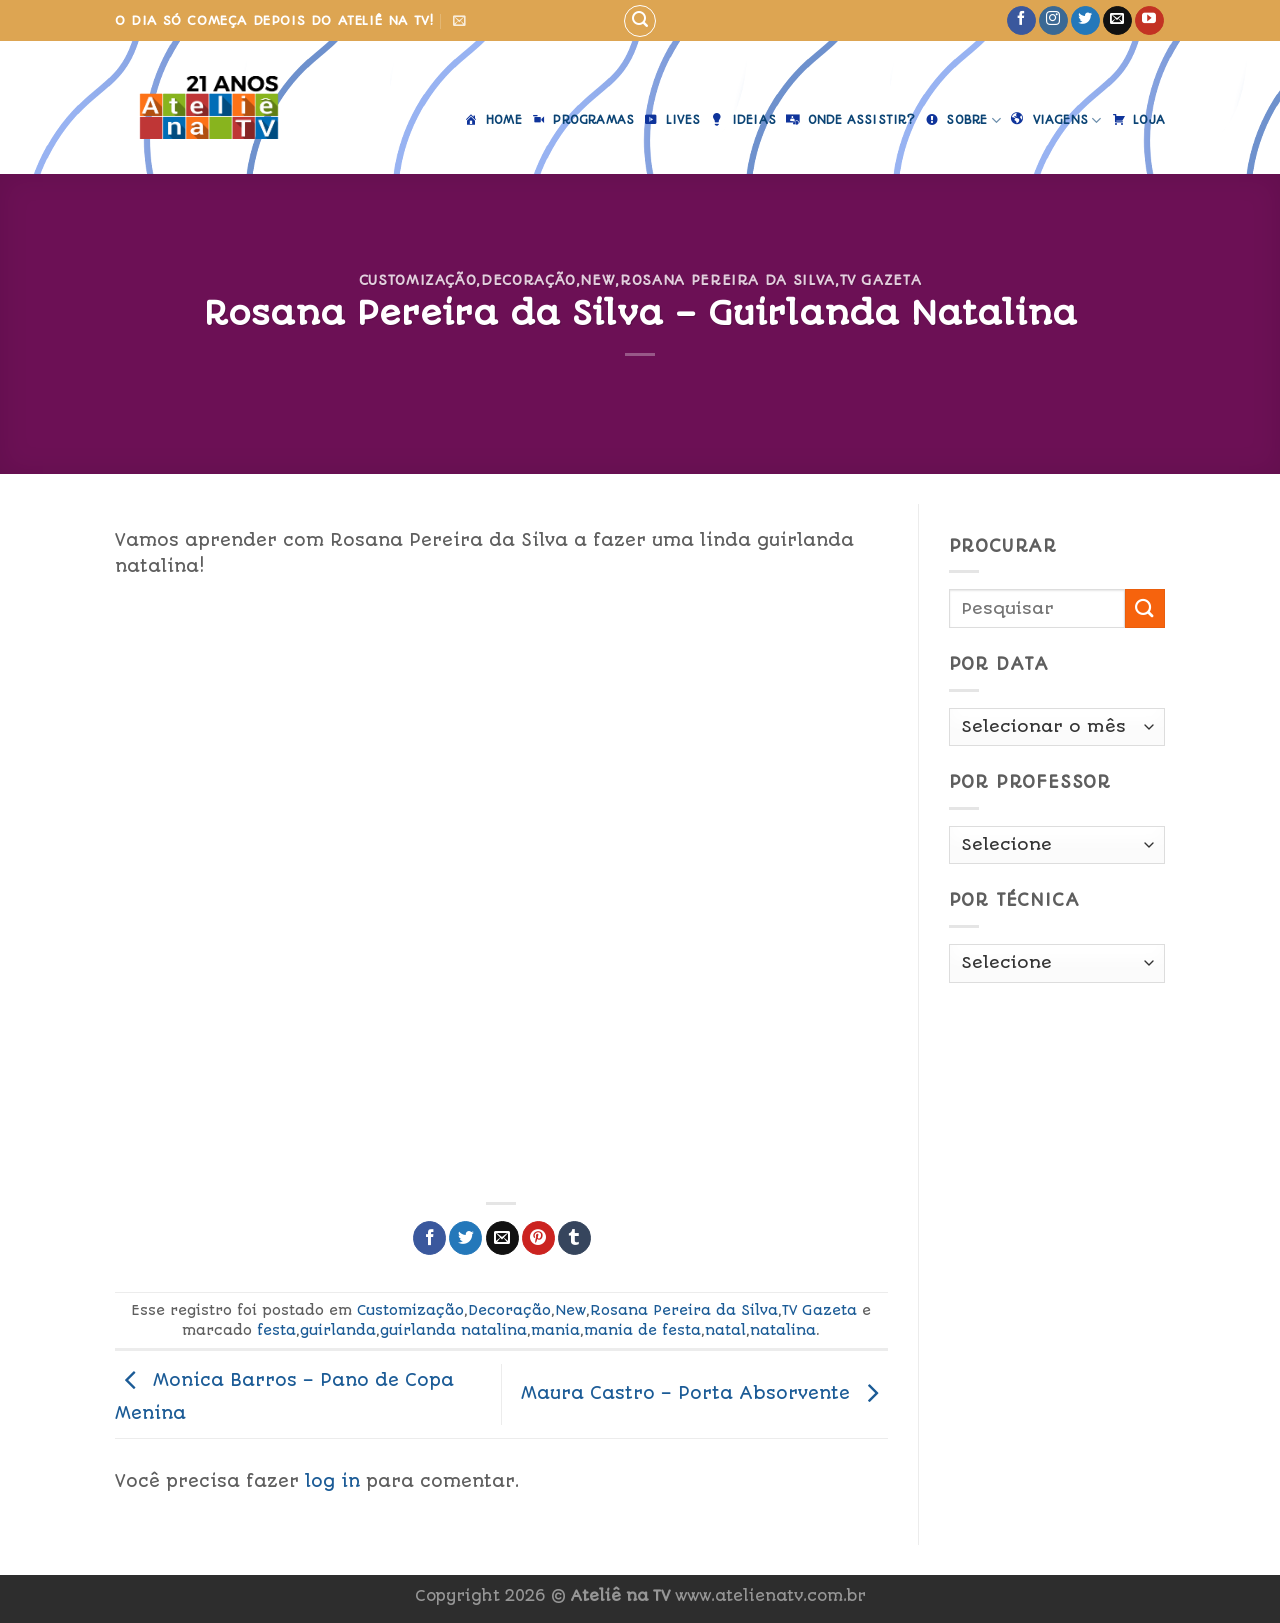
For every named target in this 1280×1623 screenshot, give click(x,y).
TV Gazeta (881, 280)
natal (725, 1330)
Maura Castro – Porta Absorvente (704, 1393)
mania (555, 1330)
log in (332, 1481)
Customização (418, 280)
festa (276, 1330)
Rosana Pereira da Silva (727, 280)
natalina (783, 1330)
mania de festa (642, 1330)
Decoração (528, 280)
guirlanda (338, 1330)
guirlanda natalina (453, 1330)
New (597, 280)
